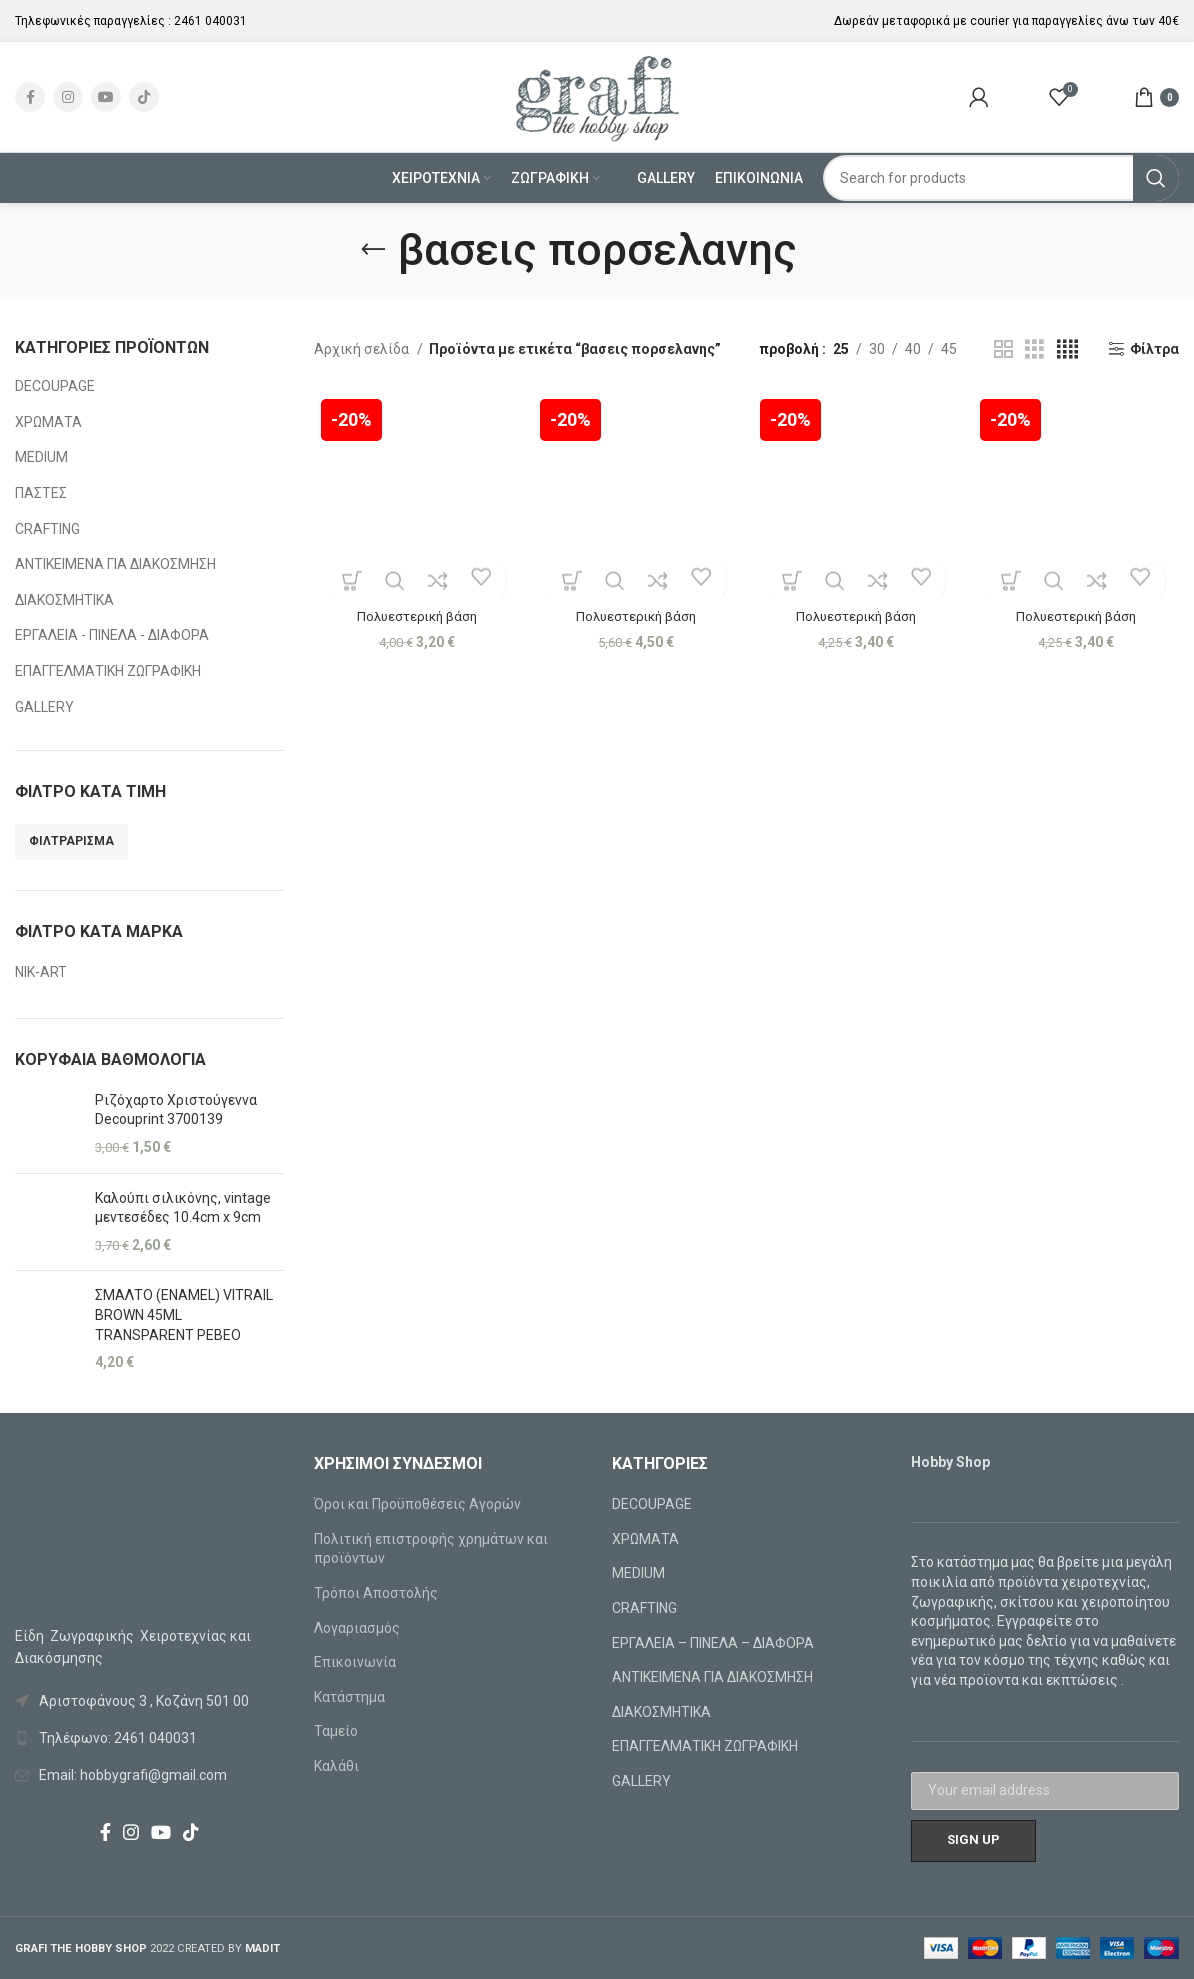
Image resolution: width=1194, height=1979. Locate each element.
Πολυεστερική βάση (414, 612)
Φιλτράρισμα (71, 841)
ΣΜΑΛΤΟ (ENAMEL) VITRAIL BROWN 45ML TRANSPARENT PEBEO (184, 1314)
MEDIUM (41, 457)
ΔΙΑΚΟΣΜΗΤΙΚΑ (64, 600)
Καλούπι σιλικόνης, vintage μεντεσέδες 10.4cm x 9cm (183, 1208)
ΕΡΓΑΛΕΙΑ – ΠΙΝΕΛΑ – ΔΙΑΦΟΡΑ (713, 1643)
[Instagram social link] (68, 97)
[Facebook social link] (30, 97)
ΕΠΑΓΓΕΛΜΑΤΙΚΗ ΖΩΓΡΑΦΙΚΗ (108, 671)
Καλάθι (336, 1766)
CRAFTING (47, 529)
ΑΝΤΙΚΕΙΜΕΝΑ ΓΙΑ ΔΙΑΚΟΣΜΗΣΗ (115, 564)
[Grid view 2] (1003, 349)
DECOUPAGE (55, 386)
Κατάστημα (349, 1697)
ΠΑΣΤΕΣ (41, 493)
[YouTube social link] (106, 97)
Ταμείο (336, 1731)
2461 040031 (210, 21)
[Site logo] (597, 96)
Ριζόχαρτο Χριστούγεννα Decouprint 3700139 (176, 1110)
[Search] (1001, 178)
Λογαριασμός (357, 1628)
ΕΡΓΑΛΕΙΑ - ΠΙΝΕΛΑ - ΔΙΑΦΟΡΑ (112, 635)
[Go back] (373, 250)
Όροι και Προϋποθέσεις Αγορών (417, 1504)
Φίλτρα (1154, 349)
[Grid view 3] (1034, 349)
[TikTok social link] (144, 97)
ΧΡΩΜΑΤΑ (48, 422)
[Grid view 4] (1067, 349)
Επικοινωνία (355, 1662)
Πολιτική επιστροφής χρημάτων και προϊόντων (431, 1549)
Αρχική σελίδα (363, 349)
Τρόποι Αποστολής (376, 1593)
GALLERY (44, 707)
